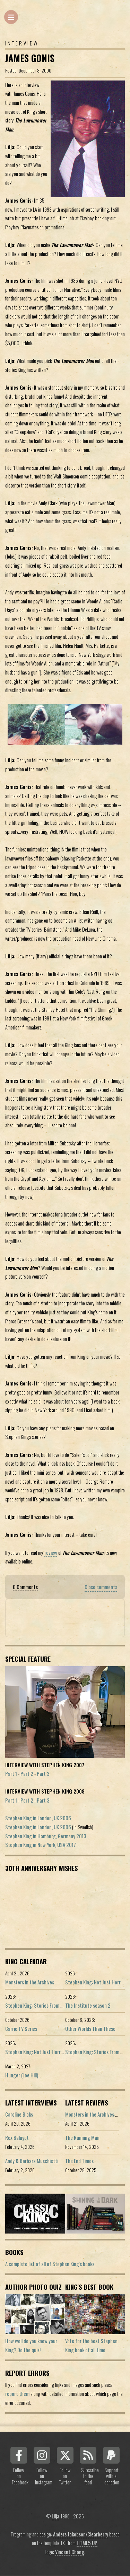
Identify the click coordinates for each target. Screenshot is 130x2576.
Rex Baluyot (17, 2137)
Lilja (55, 2516)
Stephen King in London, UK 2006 (38, 1818)
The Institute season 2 (88, 2005)
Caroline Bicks (19, 2114)
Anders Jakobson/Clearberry (80, 2534)
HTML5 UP (87, 2543)
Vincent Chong (69, 2552)
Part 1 (11, 1773)
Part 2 (26, 1773)
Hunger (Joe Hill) (21, 2075)
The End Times (79, 2160)
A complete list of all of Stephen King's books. (50, 2264)
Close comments (101, 1587)
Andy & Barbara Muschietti (31, 2160)
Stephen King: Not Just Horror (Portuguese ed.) (52, 2052)
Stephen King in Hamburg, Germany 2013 (45, 1836)
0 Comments (25, 1587)
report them (17, 2393)
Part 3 (43, 1773)
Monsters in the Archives (29, 1982)
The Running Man (82, 2137)
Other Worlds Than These (90, 2028)
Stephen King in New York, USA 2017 (40, 1844)
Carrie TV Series (21, 2028)
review (50, 1552)
